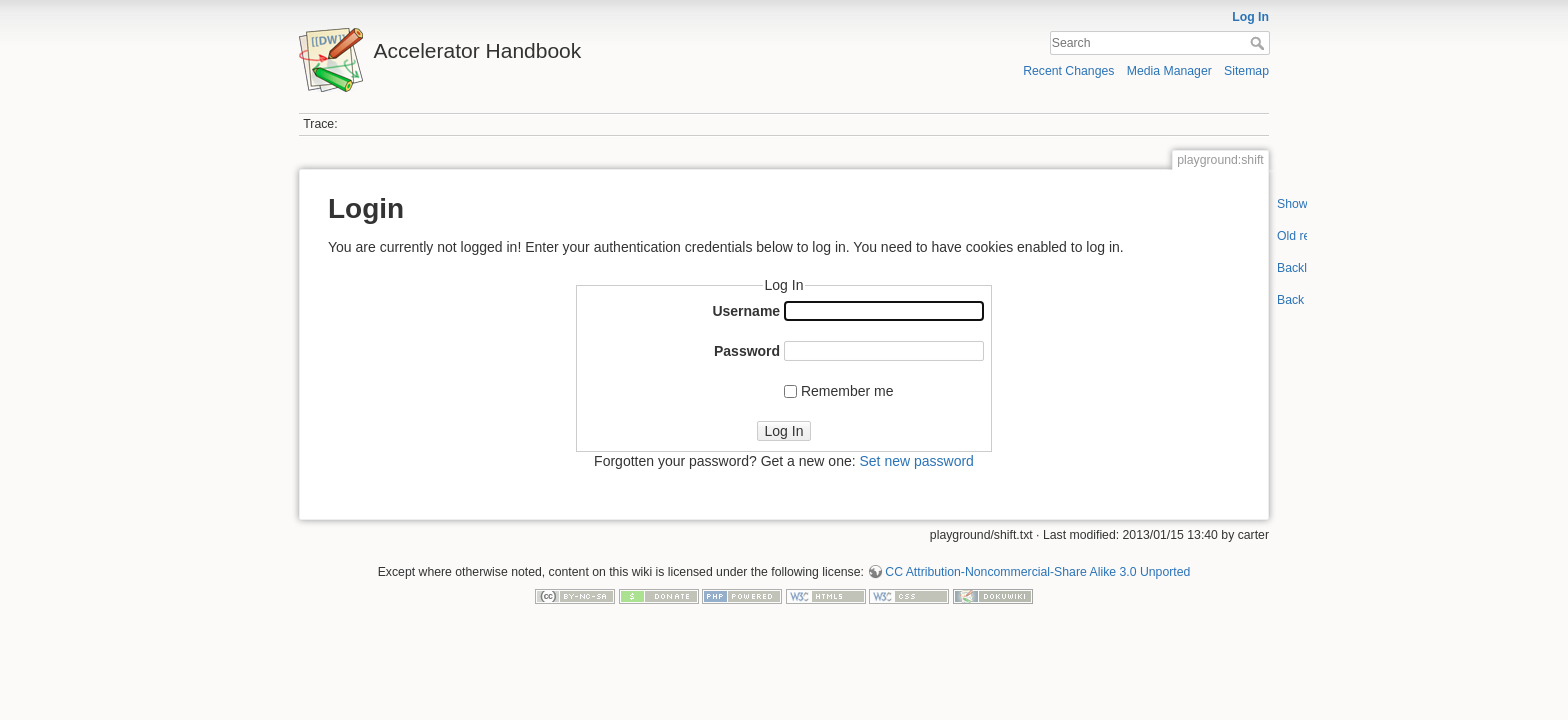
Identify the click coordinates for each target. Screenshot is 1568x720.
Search (1259, 43)
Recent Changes (1068, 71)
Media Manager (1169, 71)
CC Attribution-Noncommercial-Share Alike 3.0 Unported (1037, 572)
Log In (1250, 17)
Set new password (916, 461)
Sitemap (1246, 71)
